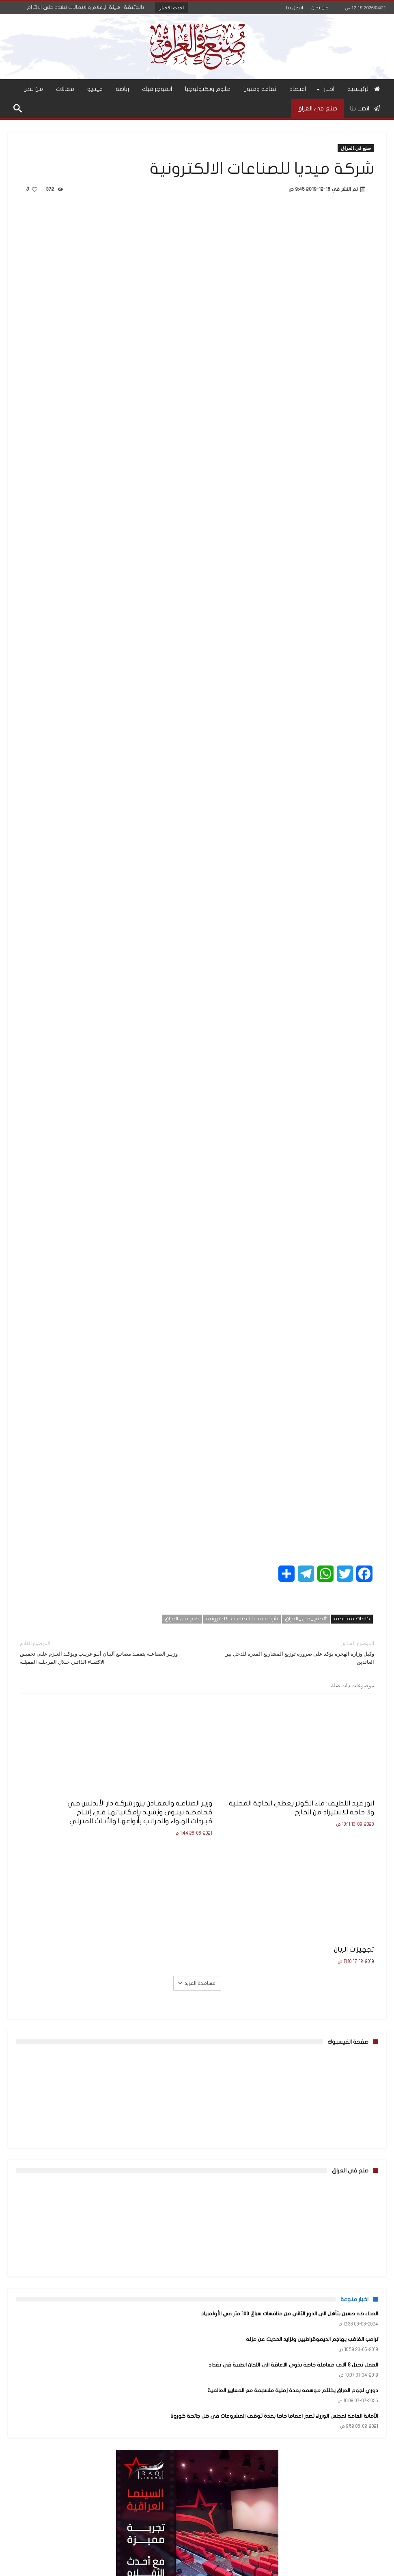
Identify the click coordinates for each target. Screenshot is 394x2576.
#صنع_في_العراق (306, 1619)
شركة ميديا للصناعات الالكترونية (242, 1619)
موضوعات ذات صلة (352, 1685)
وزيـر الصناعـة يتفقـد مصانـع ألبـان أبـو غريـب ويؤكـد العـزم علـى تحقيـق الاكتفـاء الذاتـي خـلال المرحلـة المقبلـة (102, 1652)
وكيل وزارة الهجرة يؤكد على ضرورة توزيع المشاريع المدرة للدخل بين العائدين (291, 1652)
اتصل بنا (294, 8)
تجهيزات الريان (113, 1791)
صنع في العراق (356, 148)
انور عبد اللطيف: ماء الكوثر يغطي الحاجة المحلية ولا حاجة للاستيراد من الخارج (321, 1800)
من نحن (320, 8)
